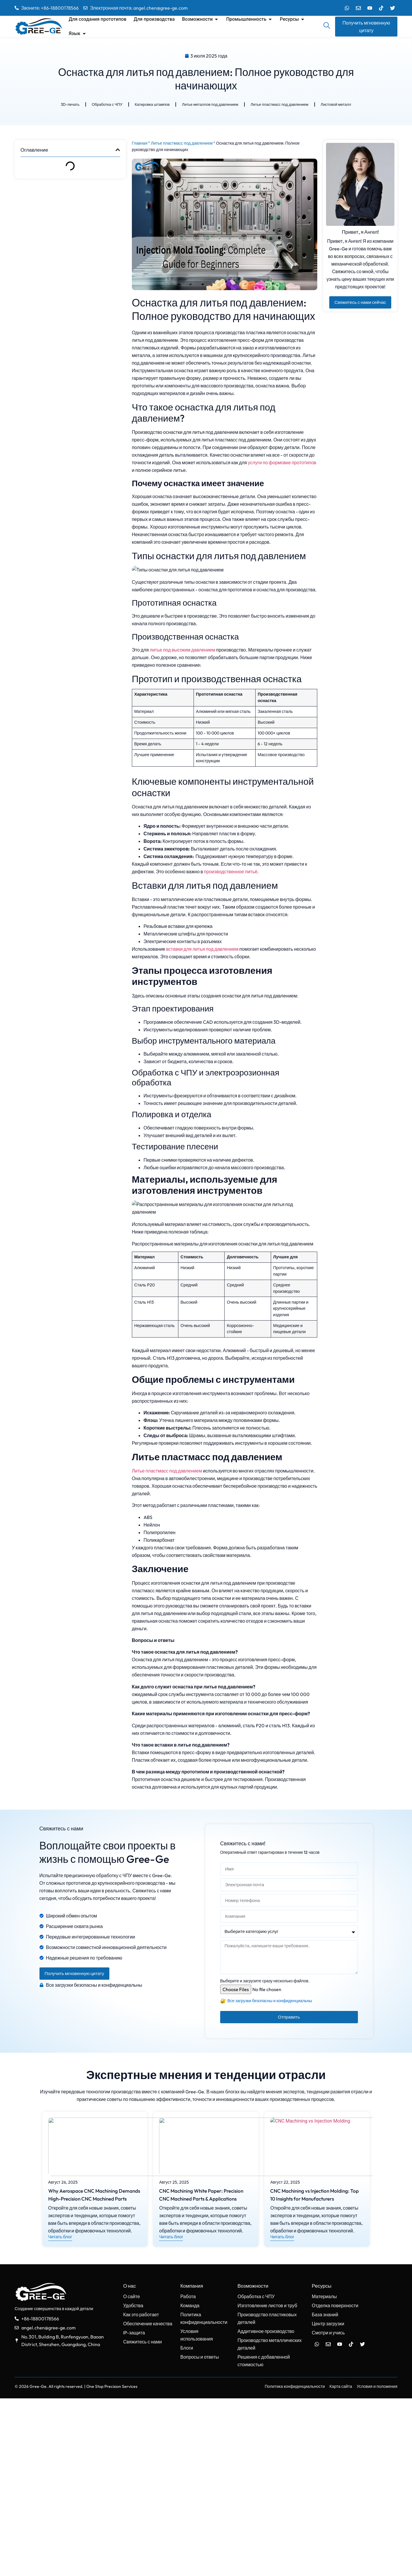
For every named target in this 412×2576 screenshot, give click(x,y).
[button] (117, 153)
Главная (139, 144)
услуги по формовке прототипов (282, 464)
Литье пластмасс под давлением (283, 105)
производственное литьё (230, 965)
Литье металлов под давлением (210, 105)
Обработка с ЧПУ (101, 105)
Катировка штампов (149, 105)
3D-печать (63, 105)
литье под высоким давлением (183, 743)
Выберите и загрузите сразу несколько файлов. (265, 2158)
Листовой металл (342, 105)
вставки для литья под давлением (202, 1042)
